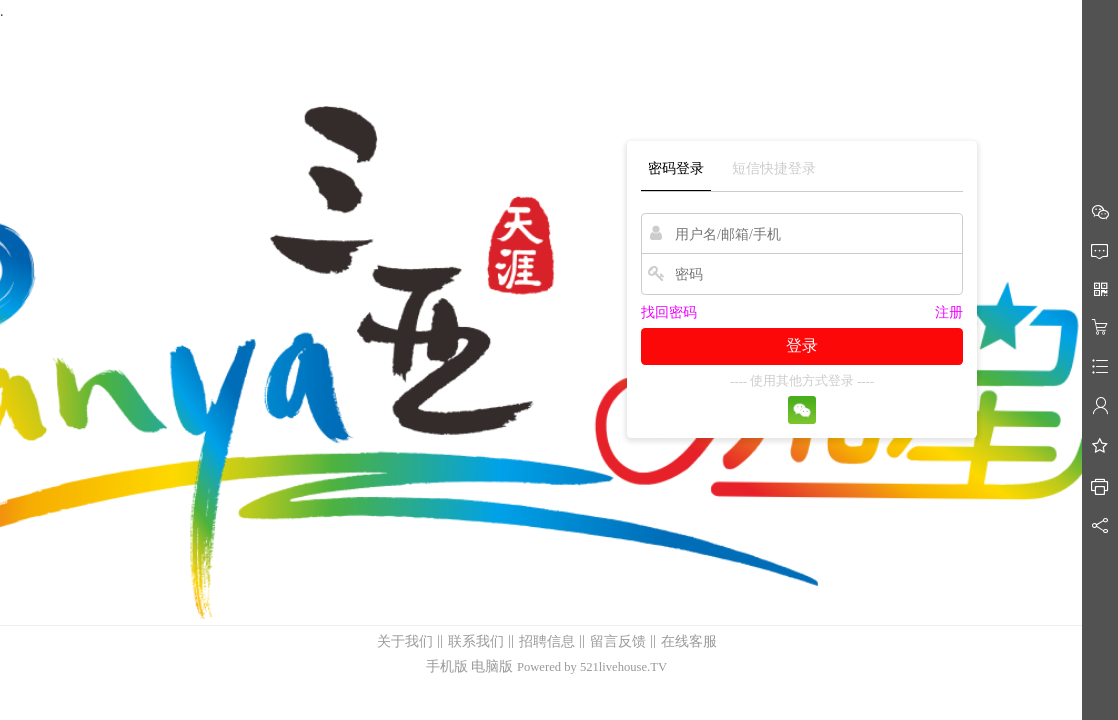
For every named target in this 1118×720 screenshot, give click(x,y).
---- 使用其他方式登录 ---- (802, 381)
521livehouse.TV (623, 667)
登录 (802, 345)
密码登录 (676, 168)
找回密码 (669, 312)
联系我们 (476, 641)
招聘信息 (547, 641)
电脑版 (492, 666)
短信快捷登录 (774, 168)
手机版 (447, 666)
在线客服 (689, 641)
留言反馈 (618, 641)
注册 (949, 312)
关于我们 (405, 641)
